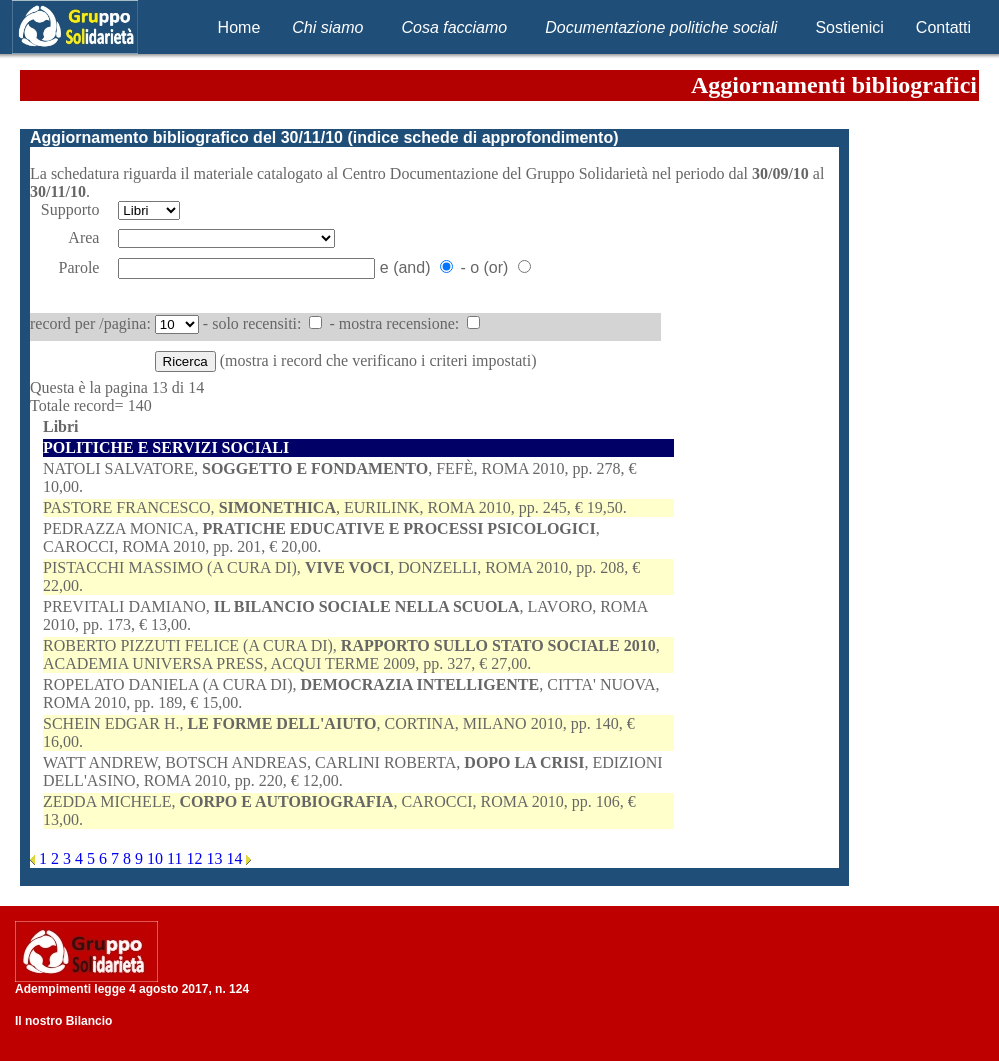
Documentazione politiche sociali (661, 27)
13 (216, 858)
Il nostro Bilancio (63, 1021)
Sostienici (849, 27)
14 (236, 858)
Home (239, 27)
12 (196, 858)
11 (176, 858)
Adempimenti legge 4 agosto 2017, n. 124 (132, 989)
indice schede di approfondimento (483, 137)
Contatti (943, 27)
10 (157, 858)
